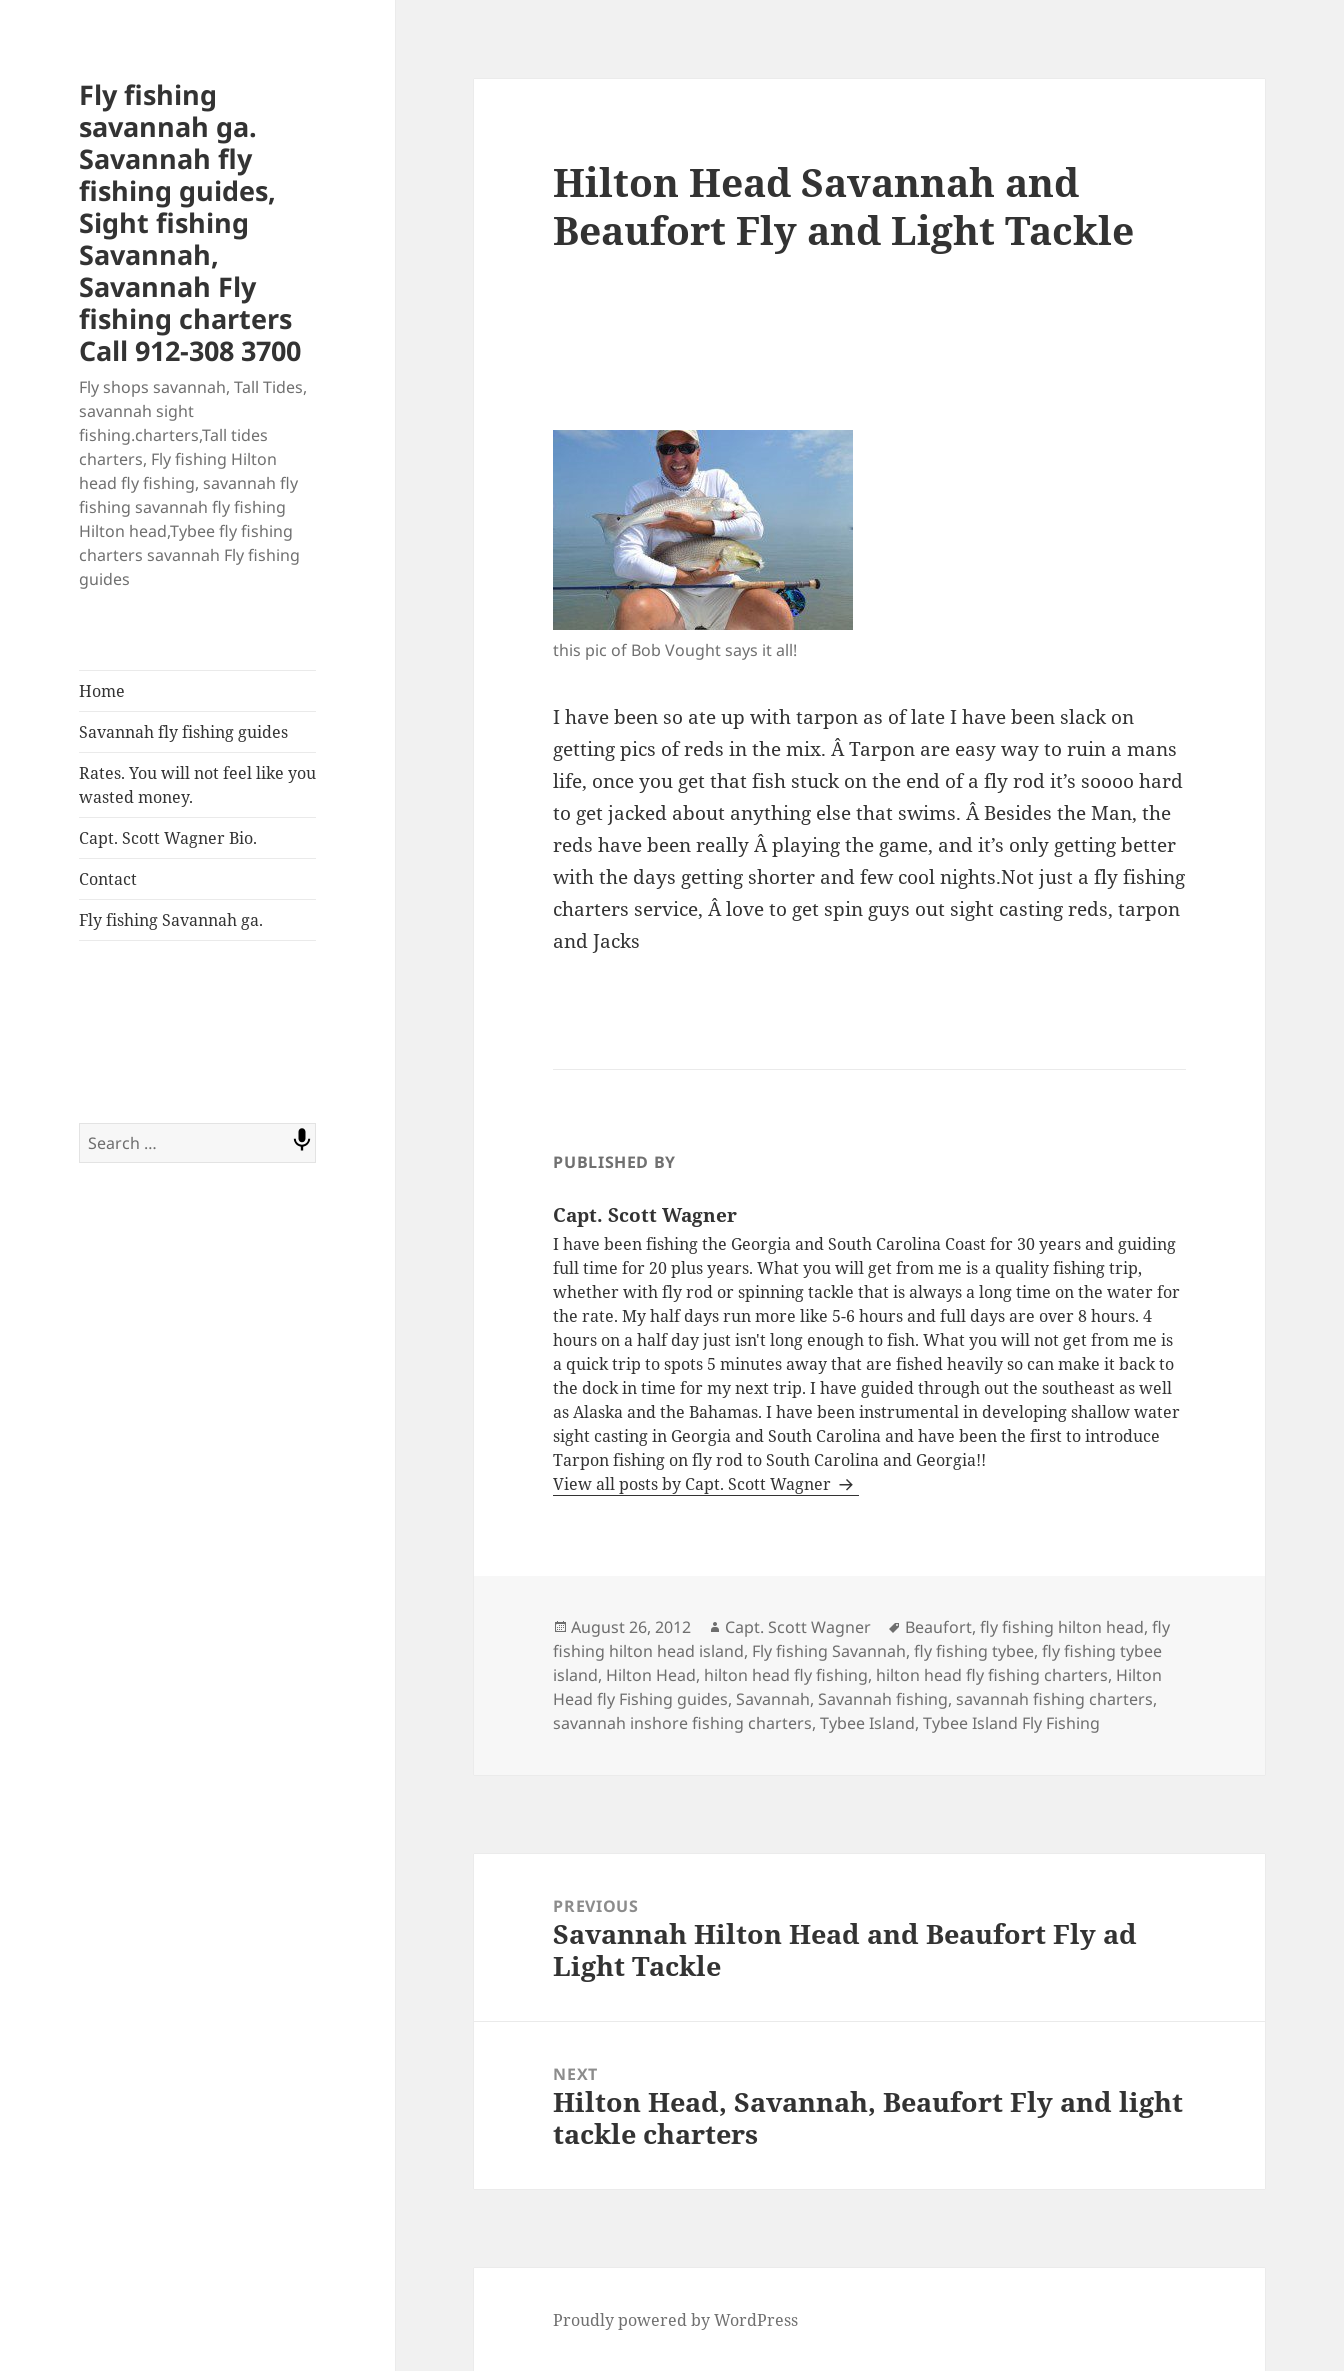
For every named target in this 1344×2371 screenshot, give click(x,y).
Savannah (773, 1699)
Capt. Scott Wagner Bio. (168, 838)
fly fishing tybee (974, 1651)
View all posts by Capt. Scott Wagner (694, 1484)
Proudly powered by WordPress (675, 2320)
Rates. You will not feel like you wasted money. (197, 785)
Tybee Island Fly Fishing (1011, 1723)
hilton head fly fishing (786, 1675)
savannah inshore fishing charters (682, 1723)
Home (102, 691)
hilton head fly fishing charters (992, 1675)
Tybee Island (867, 1723)
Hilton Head (651, 1675)
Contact (108, 879)
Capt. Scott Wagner (798, 1627)
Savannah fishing (883, 1699)
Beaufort (938, 1627)
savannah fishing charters (1054, 1699)
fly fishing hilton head (1062, 1627)
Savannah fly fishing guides (183, 732)
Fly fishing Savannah (829, 1651)
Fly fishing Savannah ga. (171, 920)
